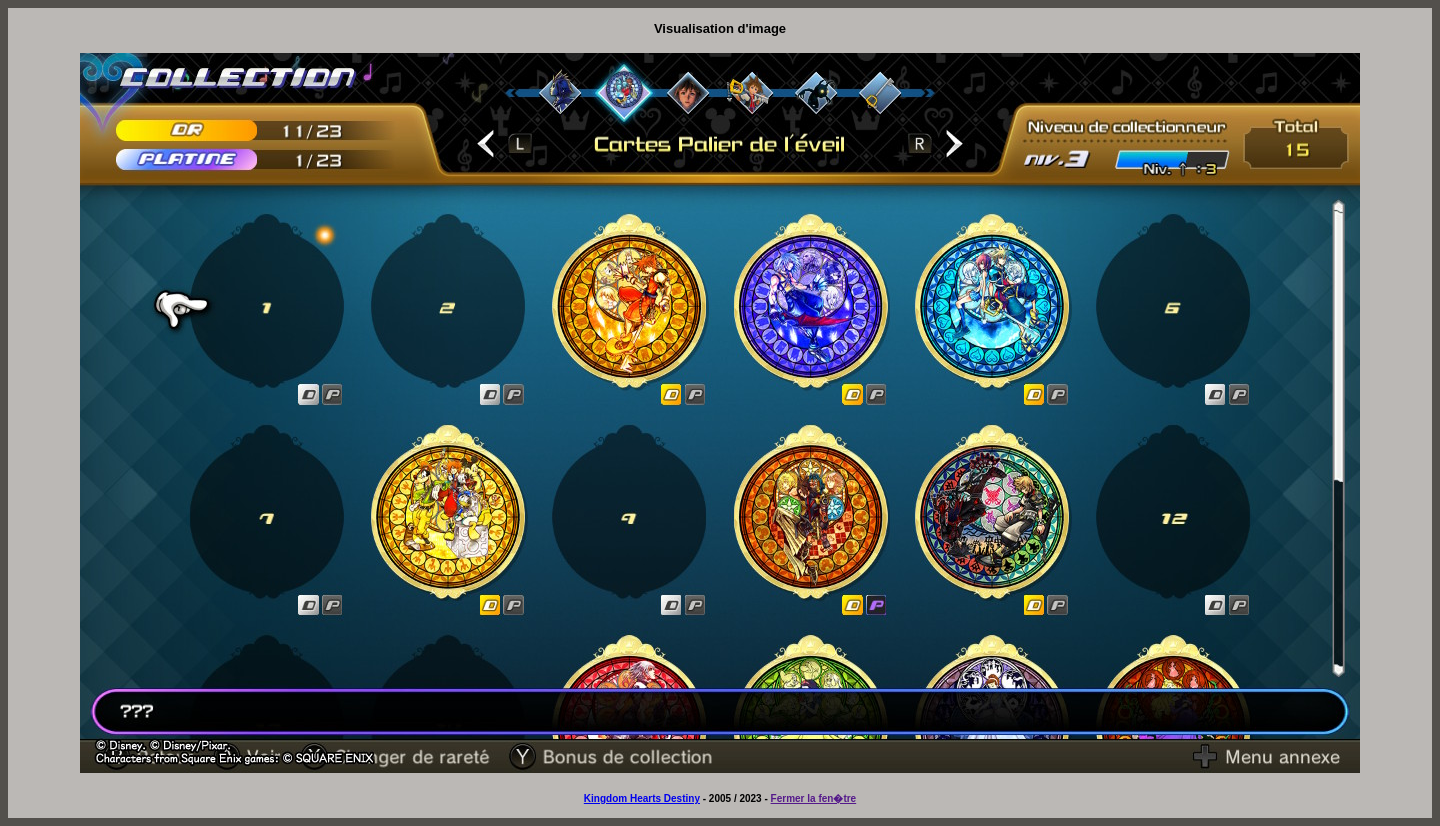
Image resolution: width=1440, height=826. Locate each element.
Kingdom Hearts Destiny (642, 798)
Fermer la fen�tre (814, 798)
